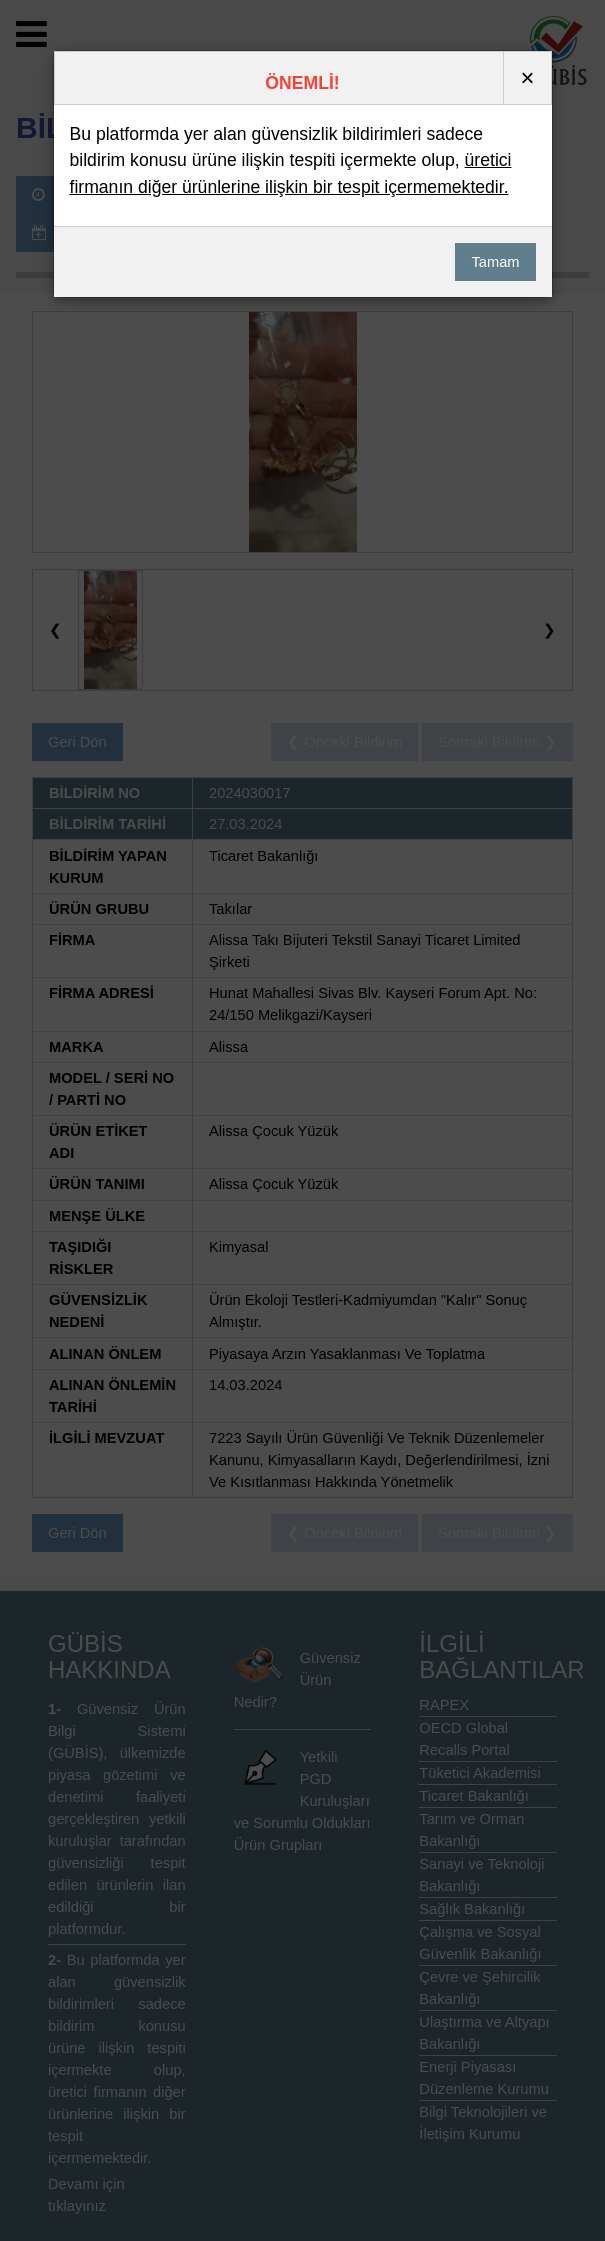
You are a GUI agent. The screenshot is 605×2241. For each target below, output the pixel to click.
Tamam (495, 262)
